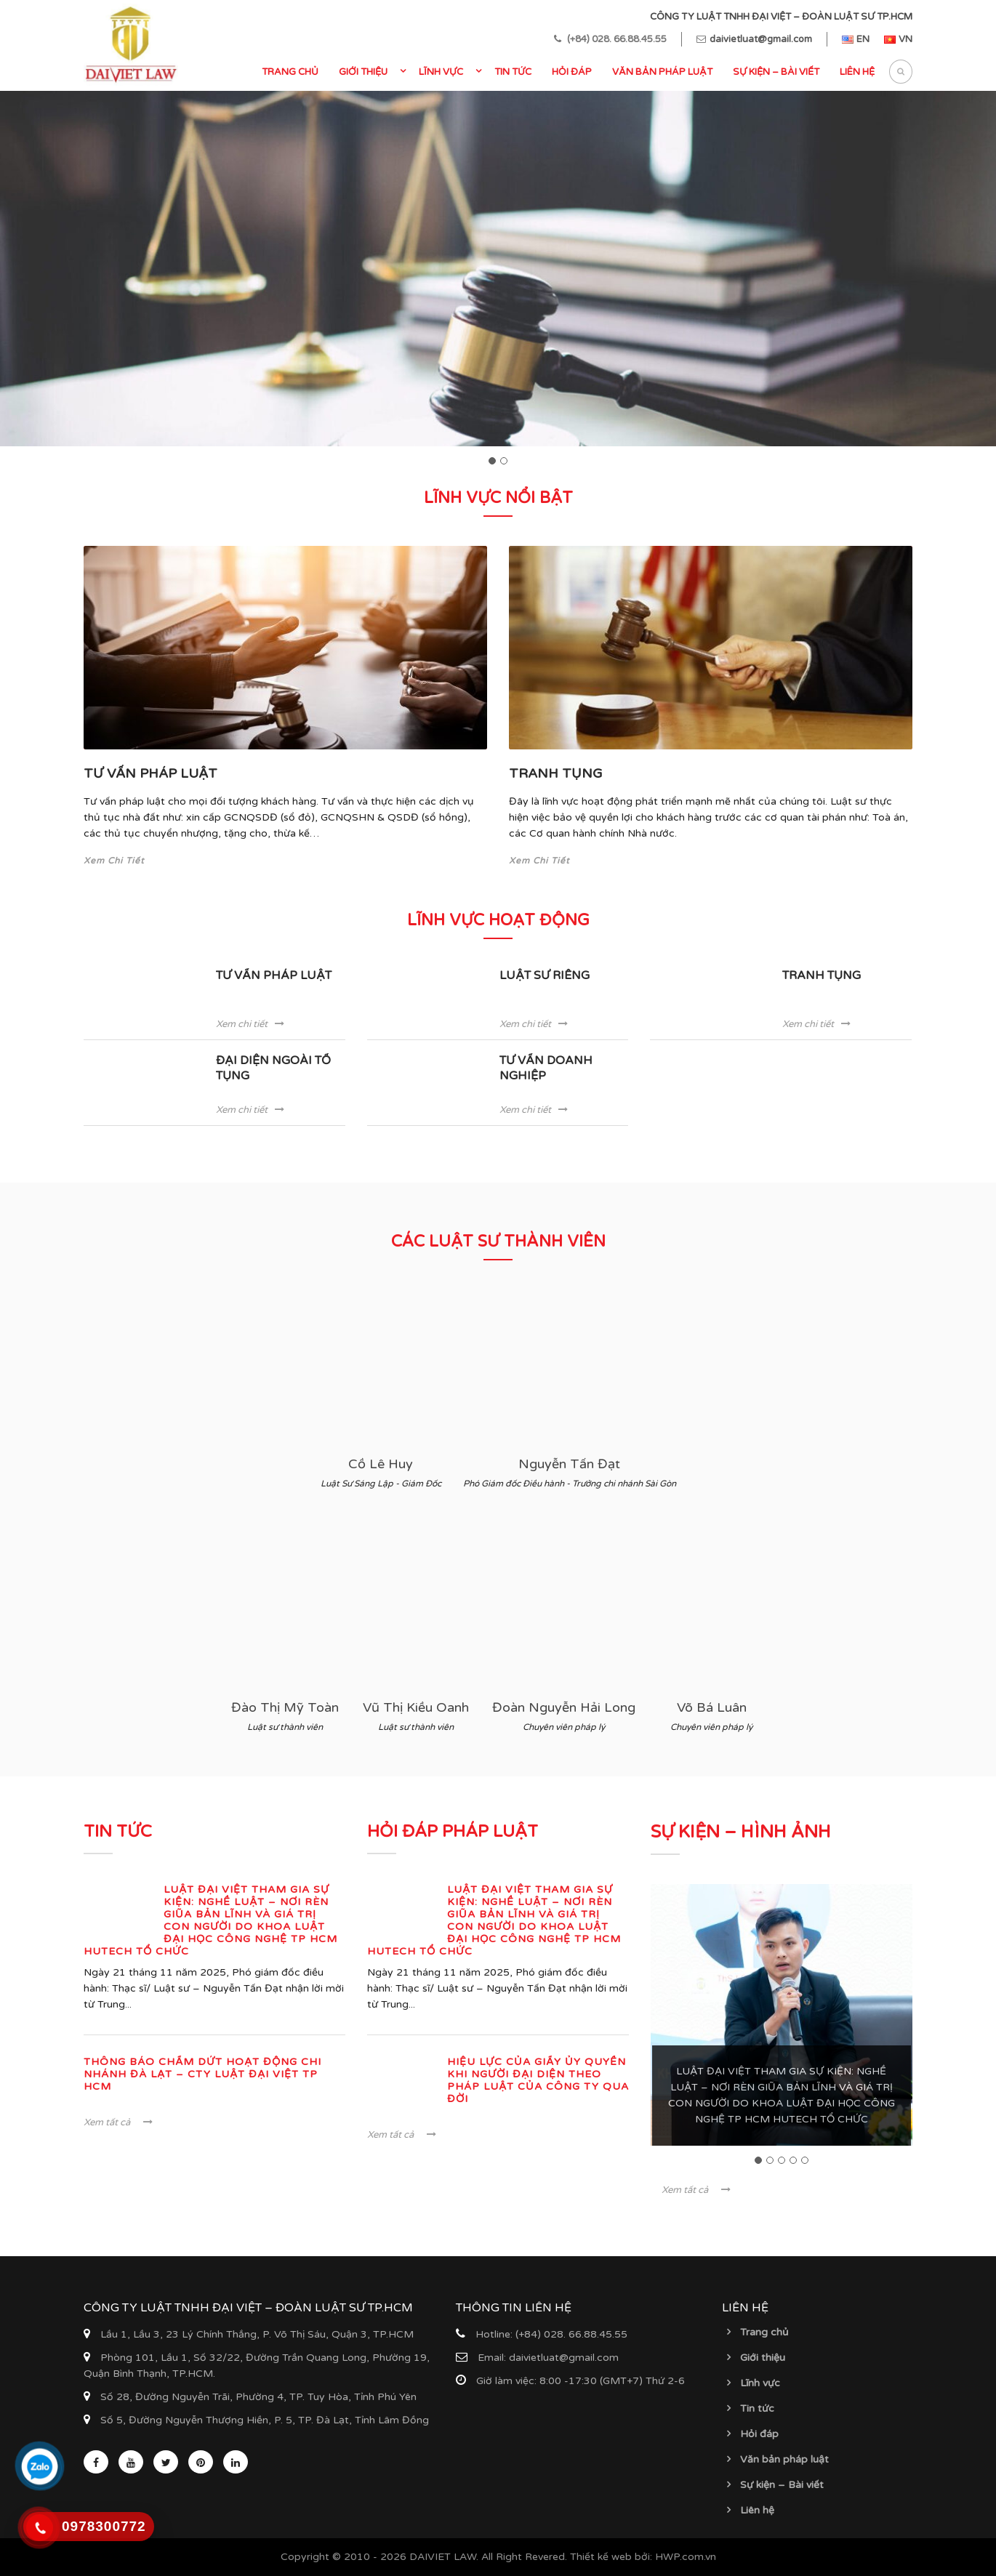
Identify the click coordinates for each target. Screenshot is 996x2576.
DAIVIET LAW (442, 2557)
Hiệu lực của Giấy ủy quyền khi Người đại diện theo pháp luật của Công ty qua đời (538, 2080)
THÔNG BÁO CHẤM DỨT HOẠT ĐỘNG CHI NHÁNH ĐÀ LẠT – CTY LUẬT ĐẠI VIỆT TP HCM (202, 2074)
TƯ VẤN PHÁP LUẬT (150, 773)
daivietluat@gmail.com (761, 39)
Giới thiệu (363, 72)
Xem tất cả (118, 2122)
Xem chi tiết (250, 1024)
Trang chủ (290, 72)
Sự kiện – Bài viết (776, 72)
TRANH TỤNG (556, 773)
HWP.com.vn (685, 2557)
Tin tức (512, 72)
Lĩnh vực (441, 72)
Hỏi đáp (572, 72)
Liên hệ (857, 72)
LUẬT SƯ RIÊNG (544, 975)
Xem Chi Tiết (114, 861)
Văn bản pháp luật (662, 72)
